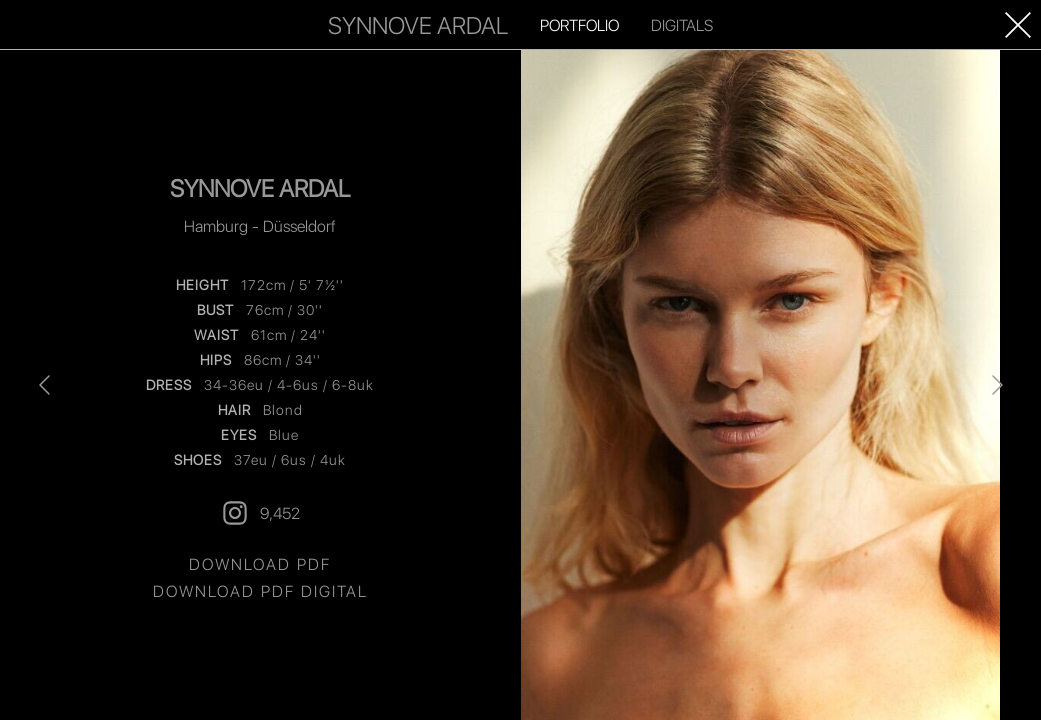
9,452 (260, 513)
